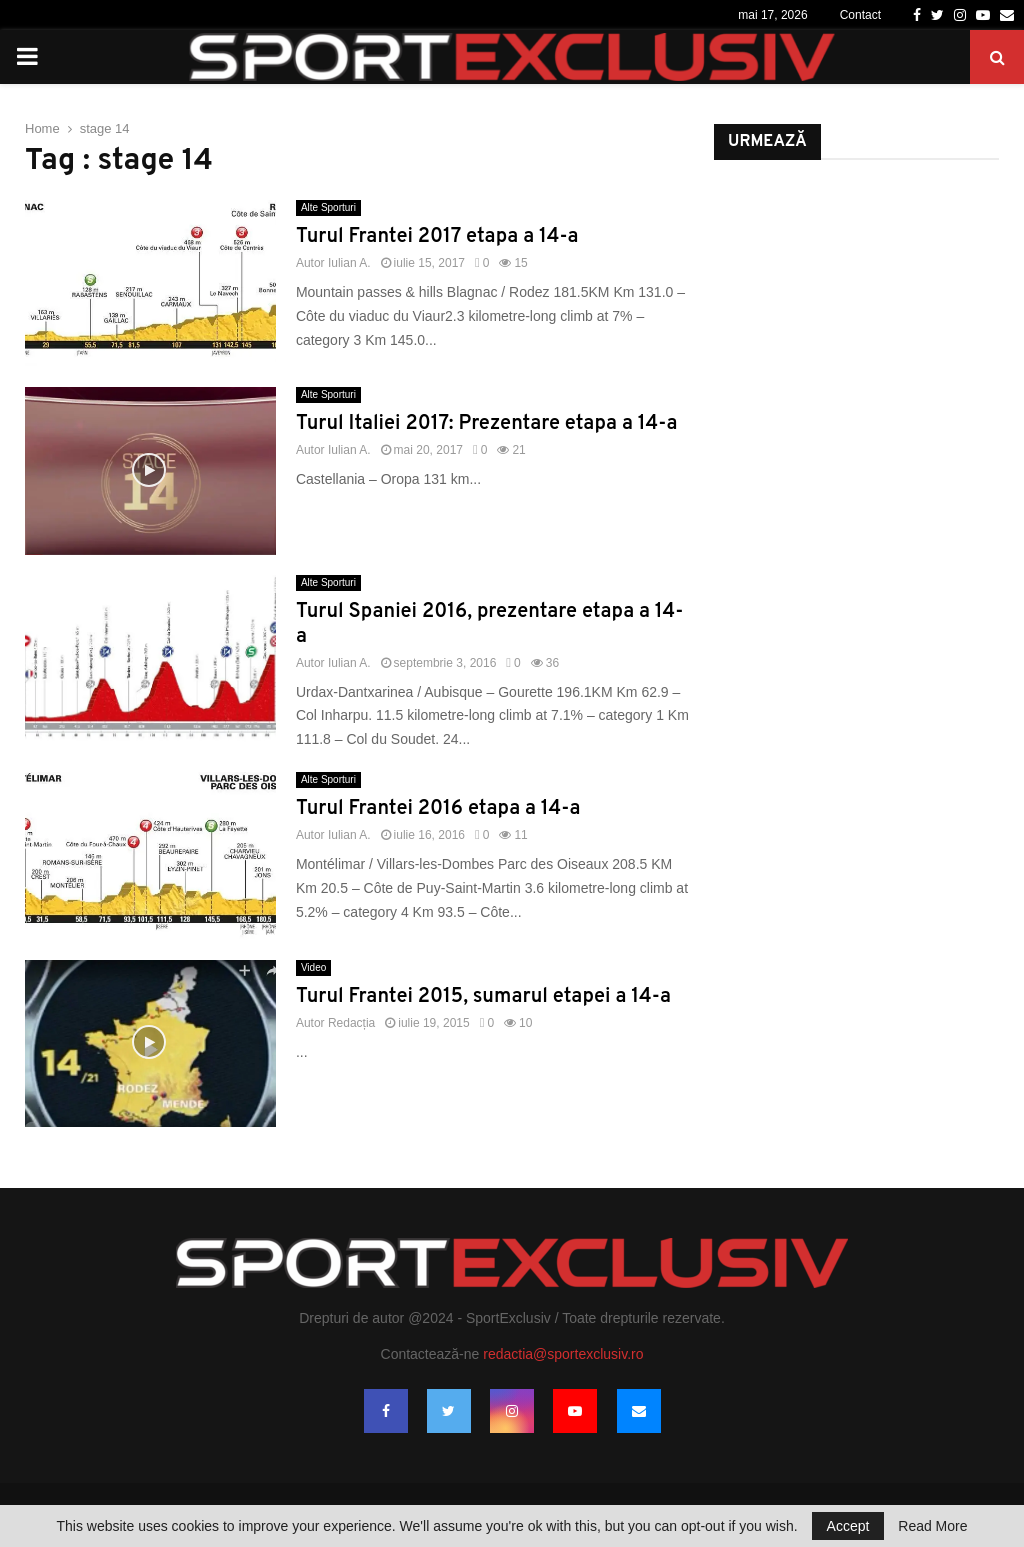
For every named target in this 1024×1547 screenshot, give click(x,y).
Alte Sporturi (328, 207)
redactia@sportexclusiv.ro (563, 1354)
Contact (860, 15)
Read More (932, 1526)
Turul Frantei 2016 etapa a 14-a (438, 809)
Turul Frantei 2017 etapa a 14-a (437, 237)
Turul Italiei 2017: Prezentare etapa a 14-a (486, 424)
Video (313, 967)
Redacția (351, 1023)
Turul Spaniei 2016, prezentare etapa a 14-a (490, 624)
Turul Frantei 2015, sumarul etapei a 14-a (483, 997)
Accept (848, 1526)
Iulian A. (349, 263)
